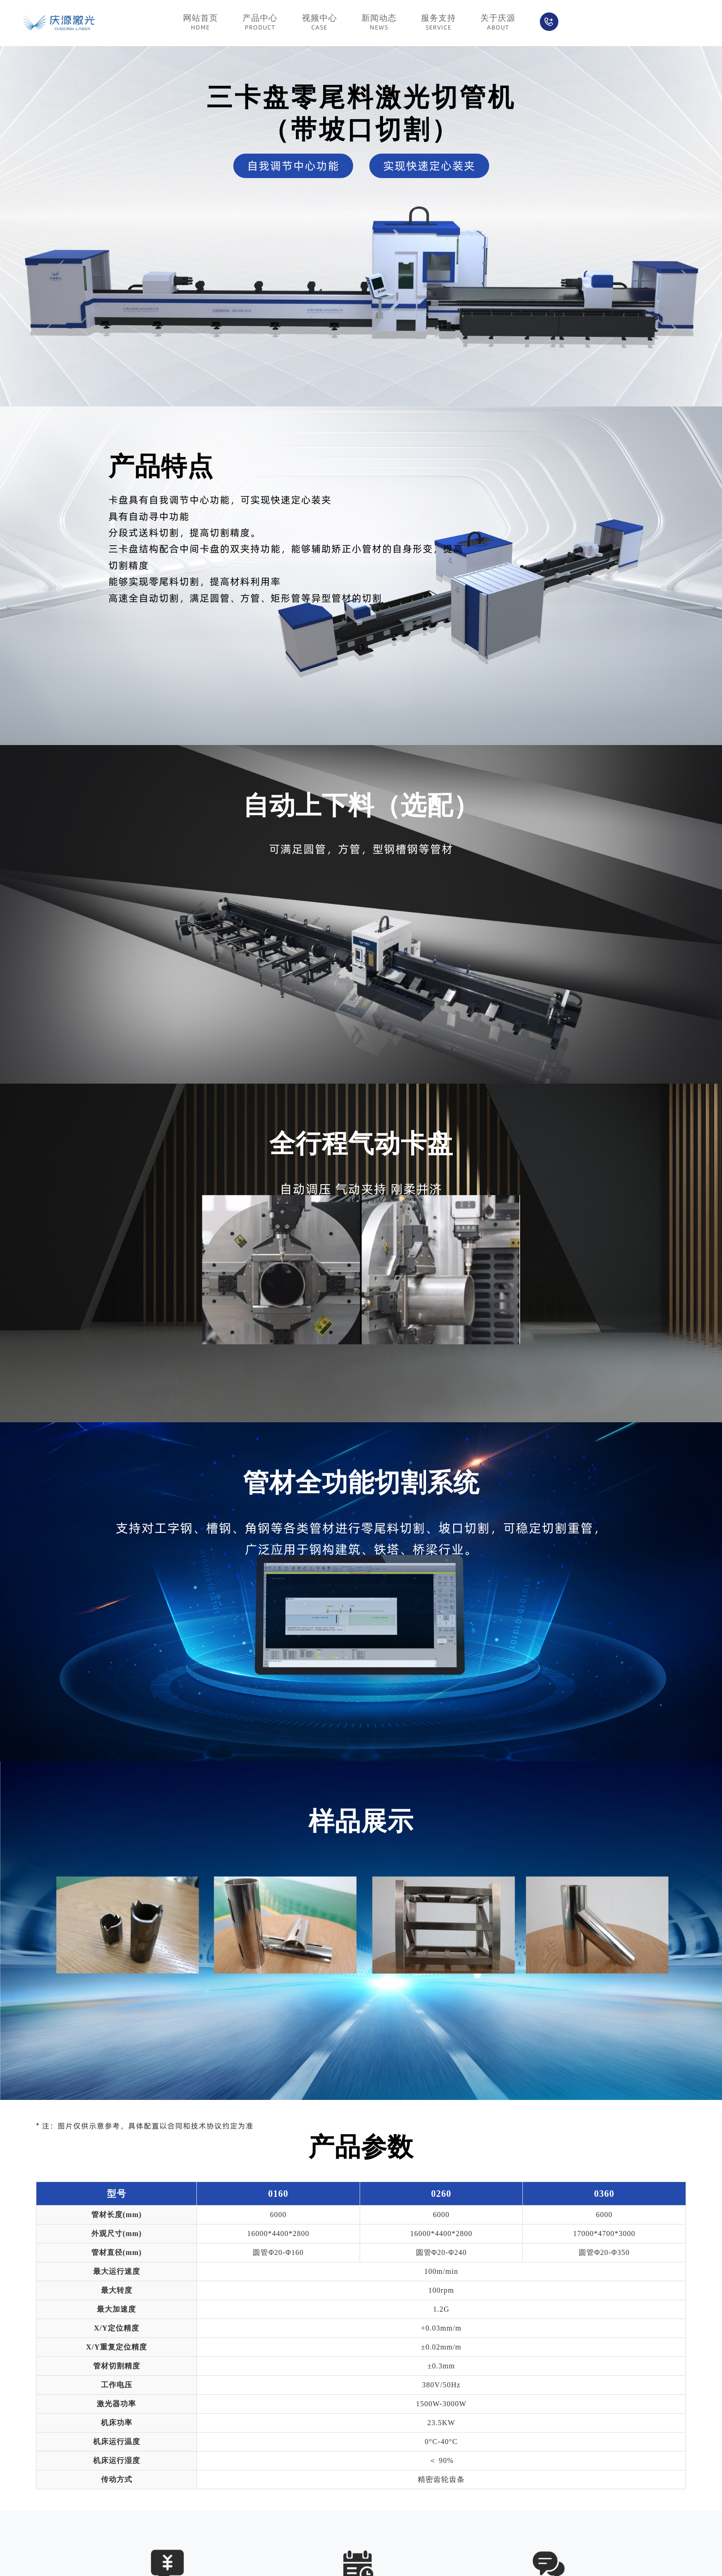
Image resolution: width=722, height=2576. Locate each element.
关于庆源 (497, 22)
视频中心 (319, 22)
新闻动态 (379, 22)
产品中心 (260, 22)
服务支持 (438, 22)
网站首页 (200, 22)
